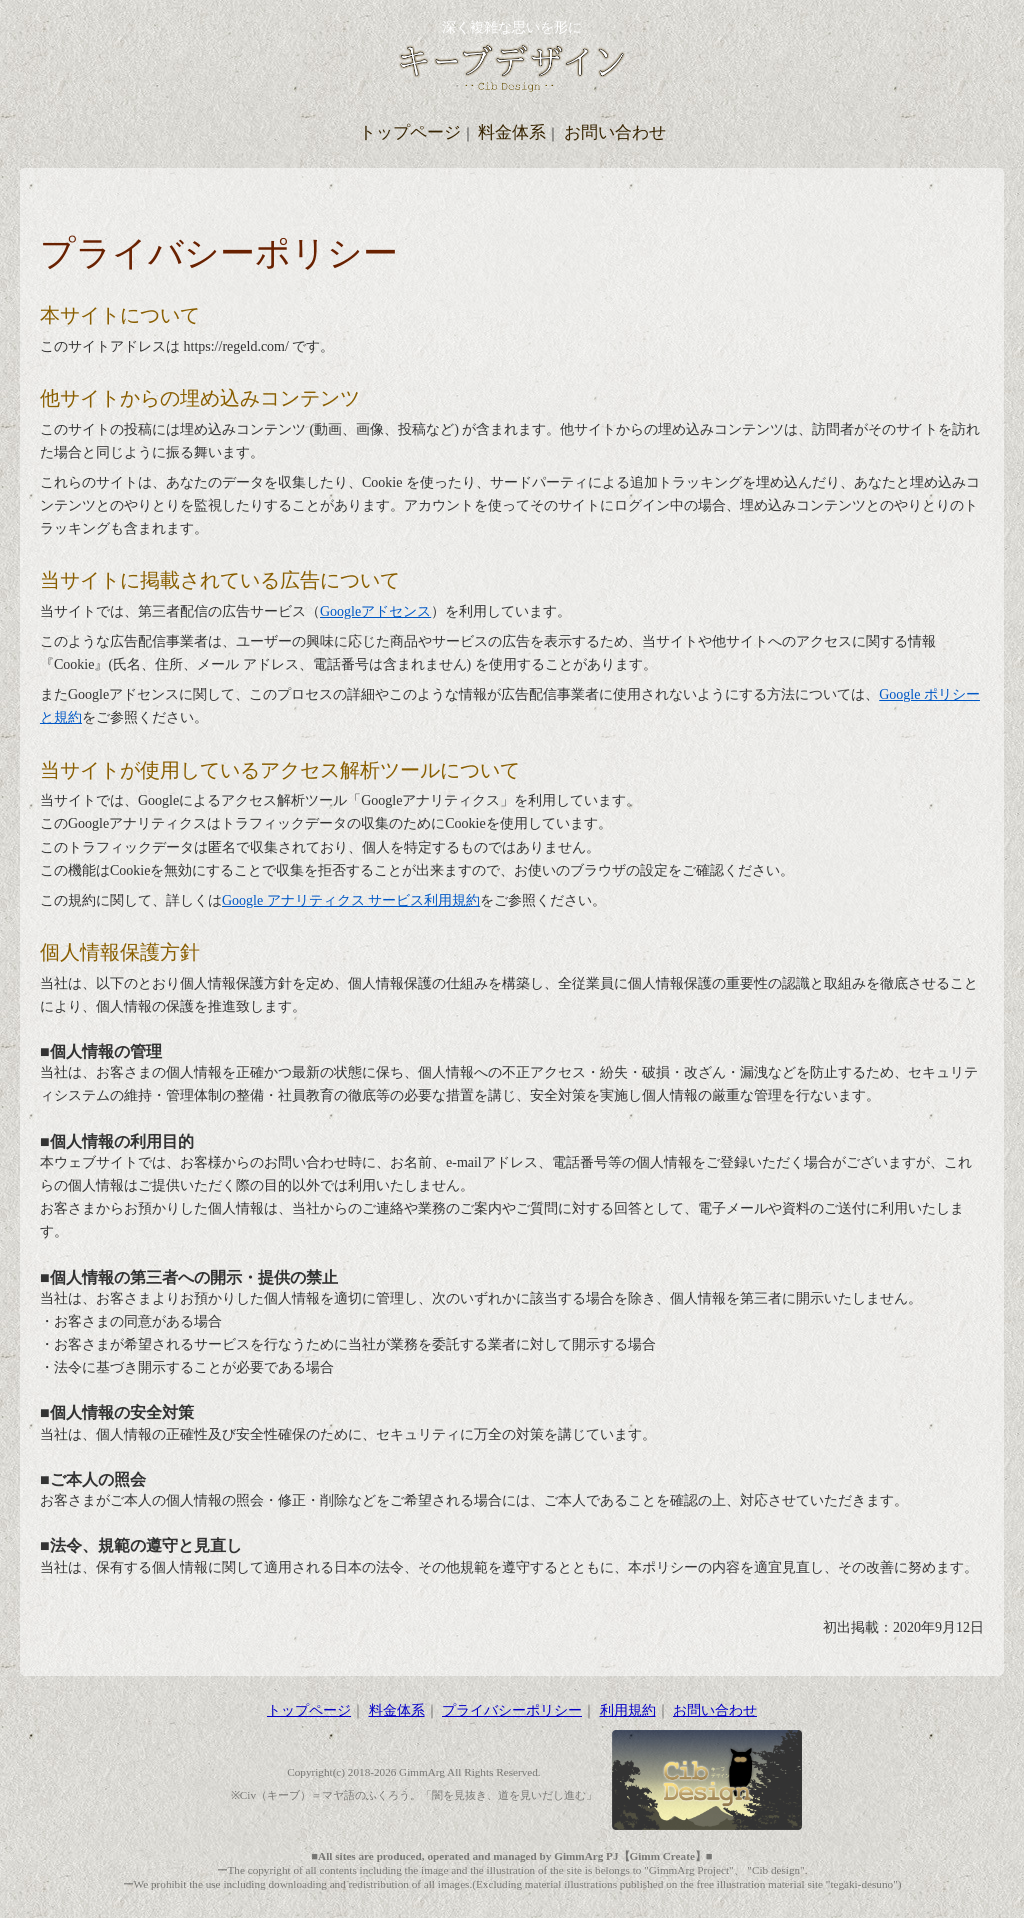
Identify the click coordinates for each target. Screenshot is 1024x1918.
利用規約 (628, 1710)
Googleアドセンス (375, 611)
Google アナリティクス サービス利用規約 (351, 900)
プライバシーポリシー (512, 1710)
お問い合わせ (615, 132)
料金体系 (512, 132)
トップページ (410, 132)
